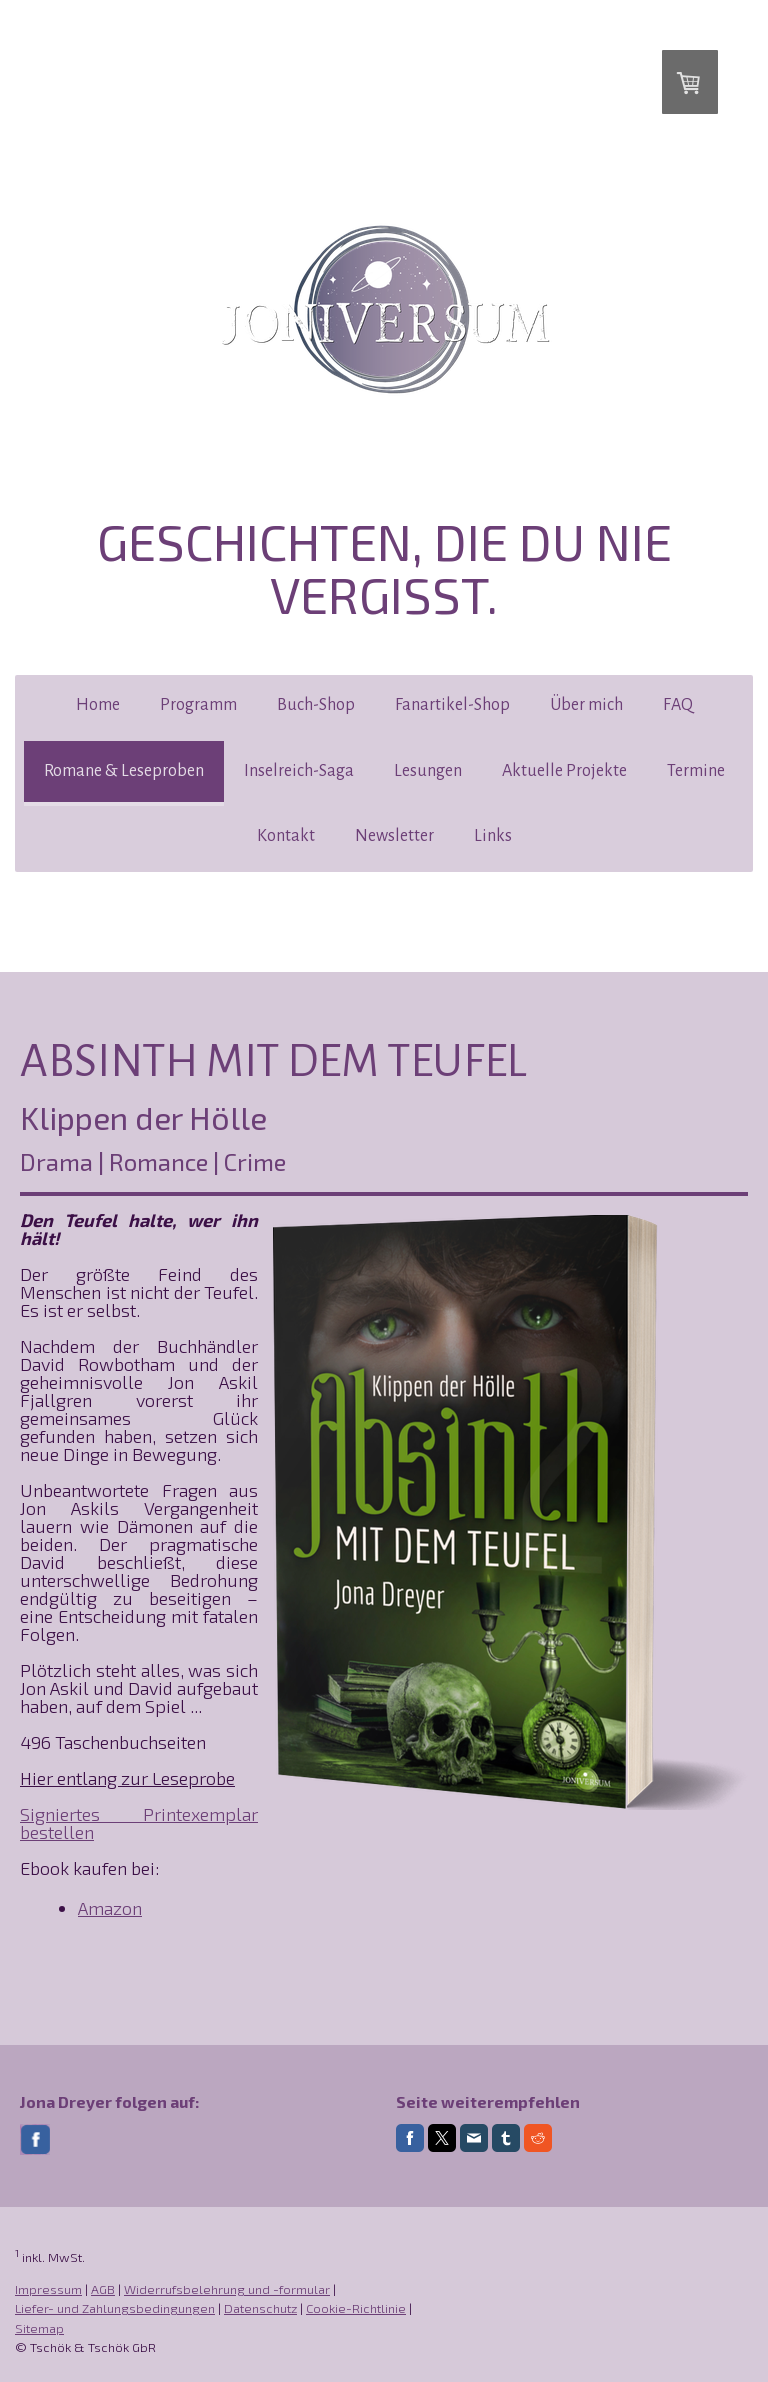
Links (493, 836)
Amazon (110, 1908)
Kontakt (286, 836)
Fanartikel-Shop (452, 705)
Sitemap (39, 2328)
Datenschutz (260, 2308)
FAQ (678, 705)
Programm (198, 705)
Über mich (586, 705)
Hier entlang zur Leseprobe (127, 1778)
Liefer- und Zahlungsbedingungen (115, 2308)
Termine (696, 771)
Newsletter (394, 836)
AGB (103, 2289)
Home (98, 705)
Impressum (48, 2289)
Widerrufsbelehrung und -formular (227, 2289)
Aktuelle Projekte (564, 771)
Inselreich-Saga (299, 771)
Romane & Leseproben (124, 771)
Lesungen (428, 771)
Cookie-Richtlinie (356, 2308)
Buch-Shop (316, 705)
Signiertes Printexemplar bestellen (139, 1823)
